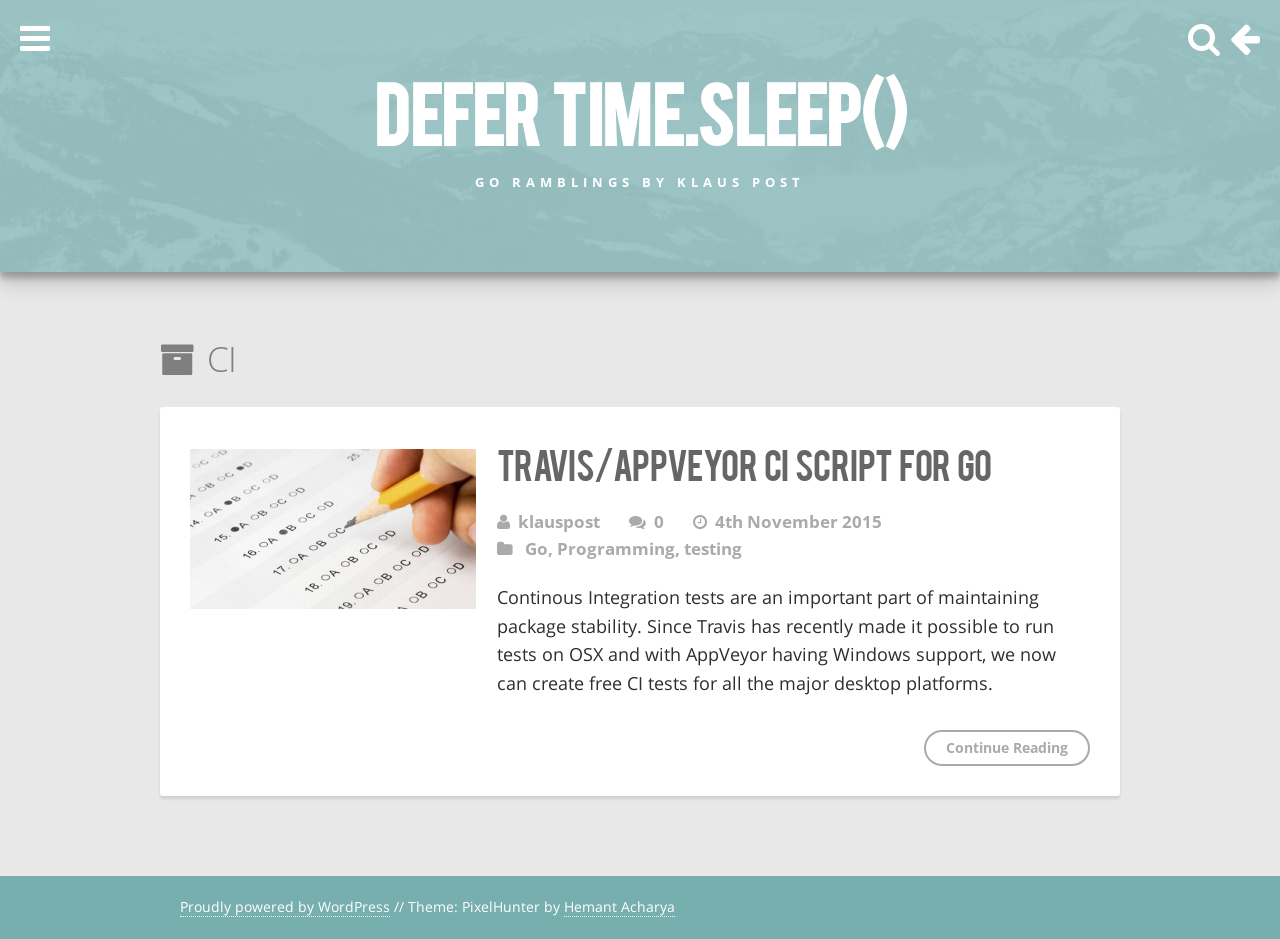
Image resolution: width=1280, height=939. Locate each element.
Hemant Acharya (619, 906)
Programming (616, 548)
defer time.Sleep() (640, 111)
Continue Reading (1007, 747)
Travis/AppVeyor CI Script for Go (744, 463)
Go (536, 548)
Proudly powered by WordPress (285, 906)
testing (713, 548)
